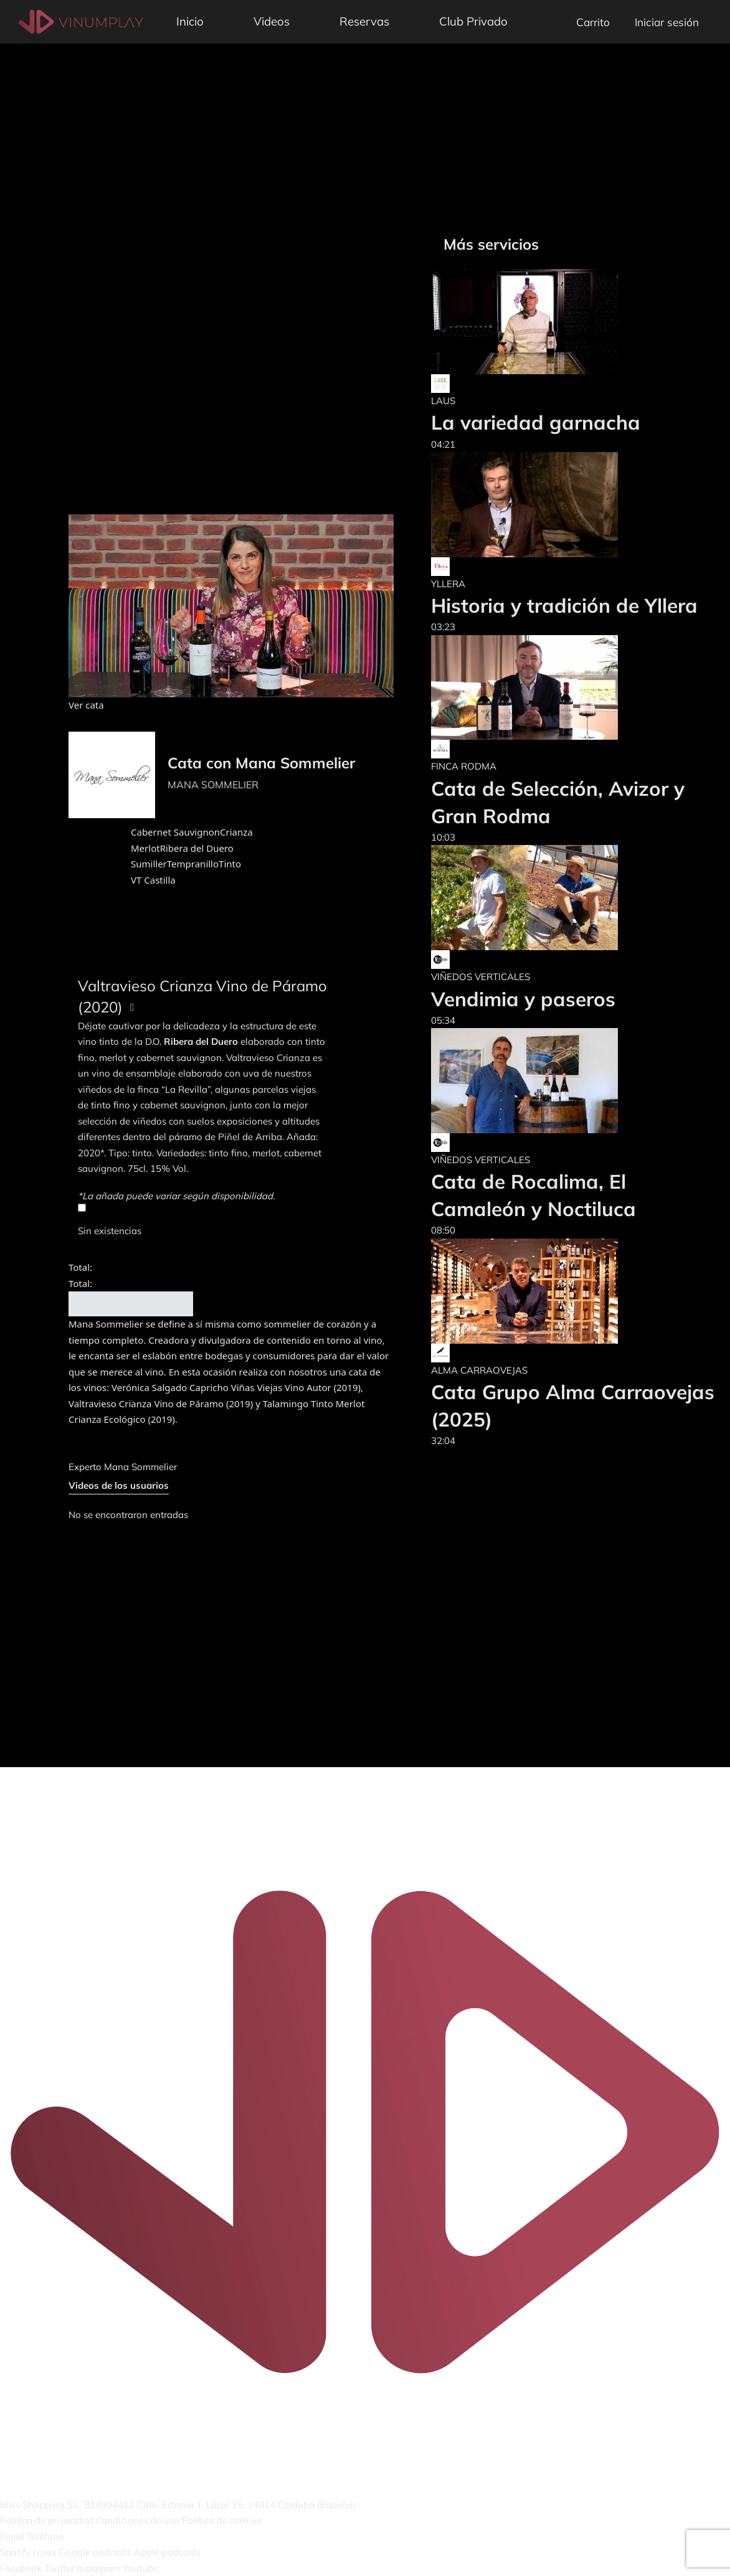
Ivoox (45, 2552)
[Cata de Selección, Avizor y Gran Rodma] (574, 687)
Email (12, 2536)
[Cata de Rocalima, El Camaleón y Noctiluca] (574, 1080)
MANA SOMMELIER (213, 784)
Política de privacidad (46, 2520)
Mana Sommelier (140, 1467)
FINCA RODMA (463, 766)
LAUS (443, 401)
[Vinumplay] (81, 21)
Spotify (15, 2552)
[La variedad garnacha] (535, 321)
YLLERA (448, 584)
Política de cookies (222, 2520)
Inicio (190, 21)
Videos (272, 21)
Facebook (21, 2568)
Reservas (364, 21)
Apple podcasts (167, 2552)
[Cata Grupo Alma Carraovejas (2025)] (574, 1291)
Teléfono (45, 2536)
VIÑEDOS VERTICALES (480, 977)
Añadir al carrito (131, 1304)
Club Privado (473, 21)
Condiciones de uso (137, 2520)
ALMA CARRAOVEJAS (479, 1370)
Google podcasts (95, 2552)
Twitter (59, 2568)
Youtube (140, 2568)
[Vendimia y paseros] (524, 897)
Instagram (98, 2568)
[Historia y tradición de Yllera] (564, 504)
